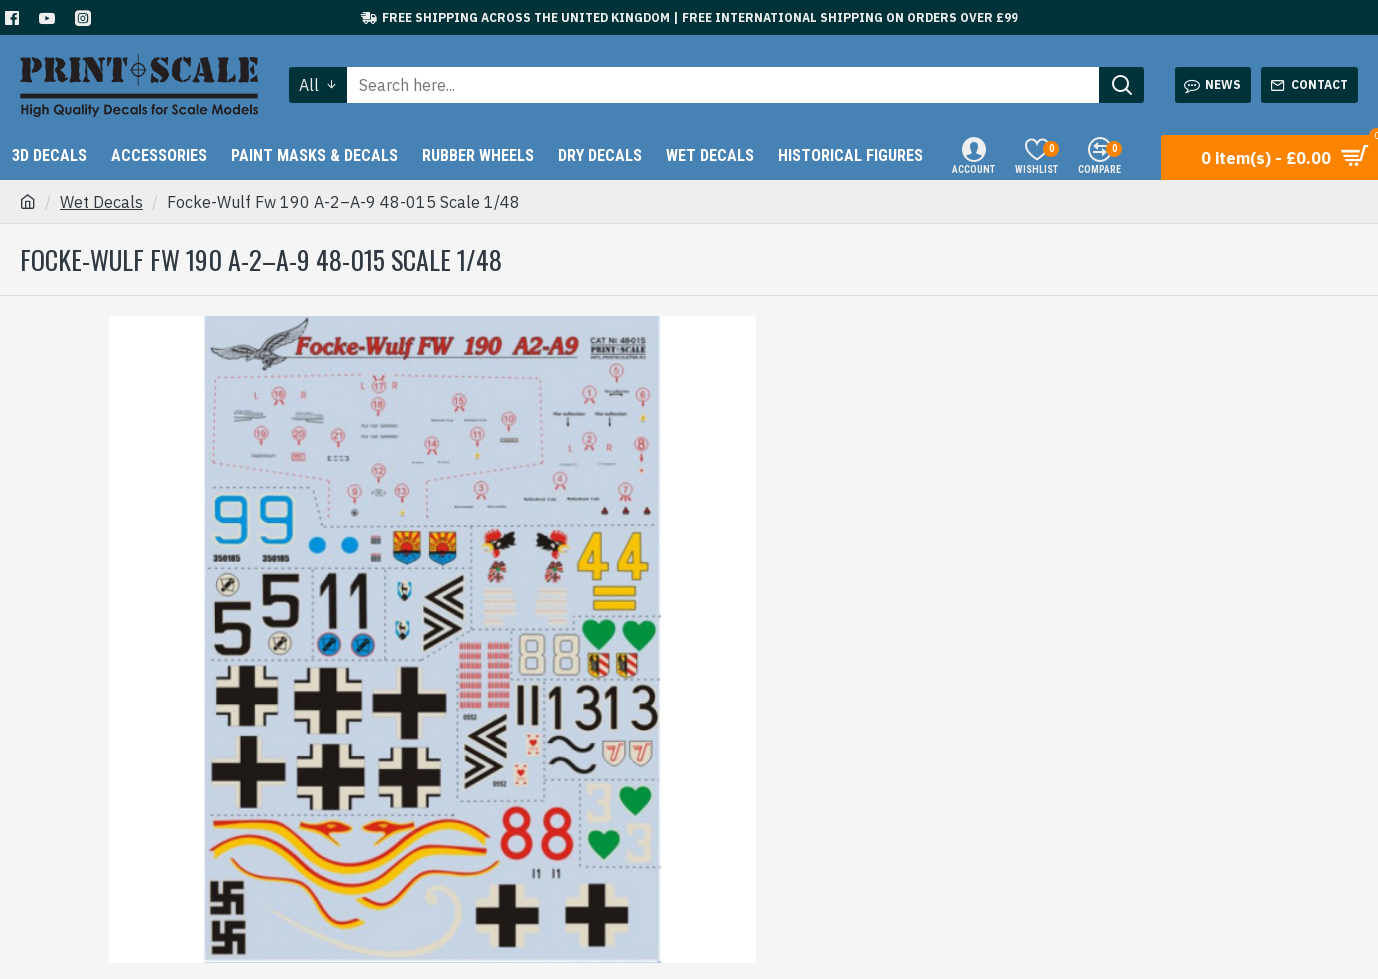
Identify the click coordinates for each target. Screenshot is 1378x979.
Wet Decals (101, 202)
